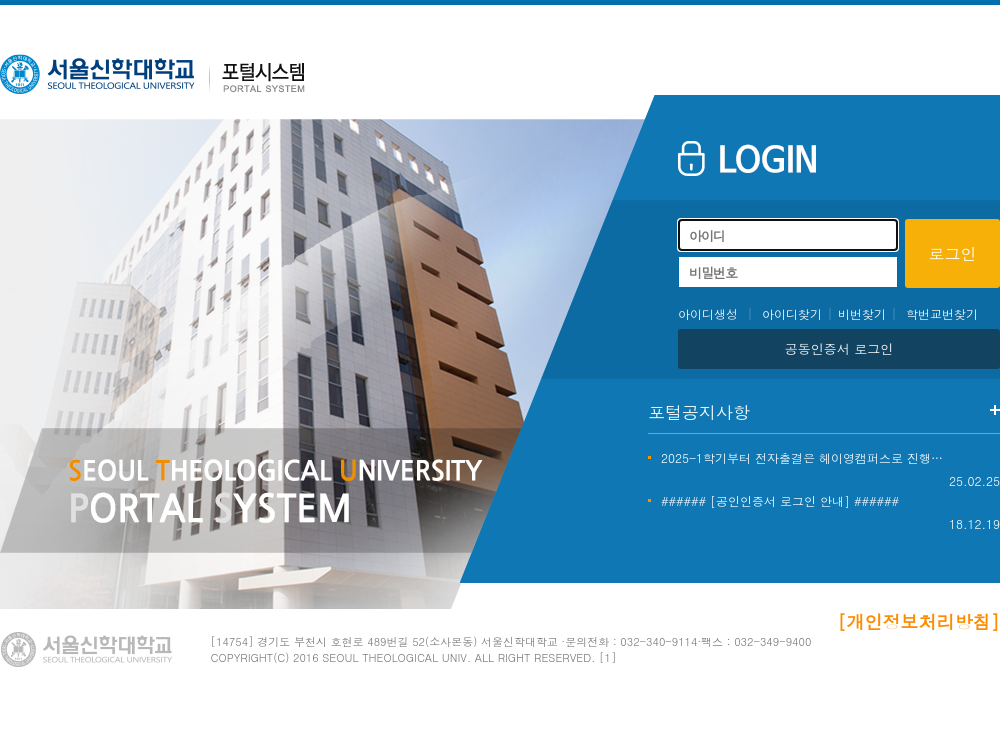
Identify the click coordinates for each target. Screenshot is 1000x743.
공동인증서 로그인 (839, 348)
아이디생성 (708, 313)
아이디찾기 (792, 313)
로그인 (953, 253)
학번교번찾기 (942, 313)
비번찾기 (862, 313)
